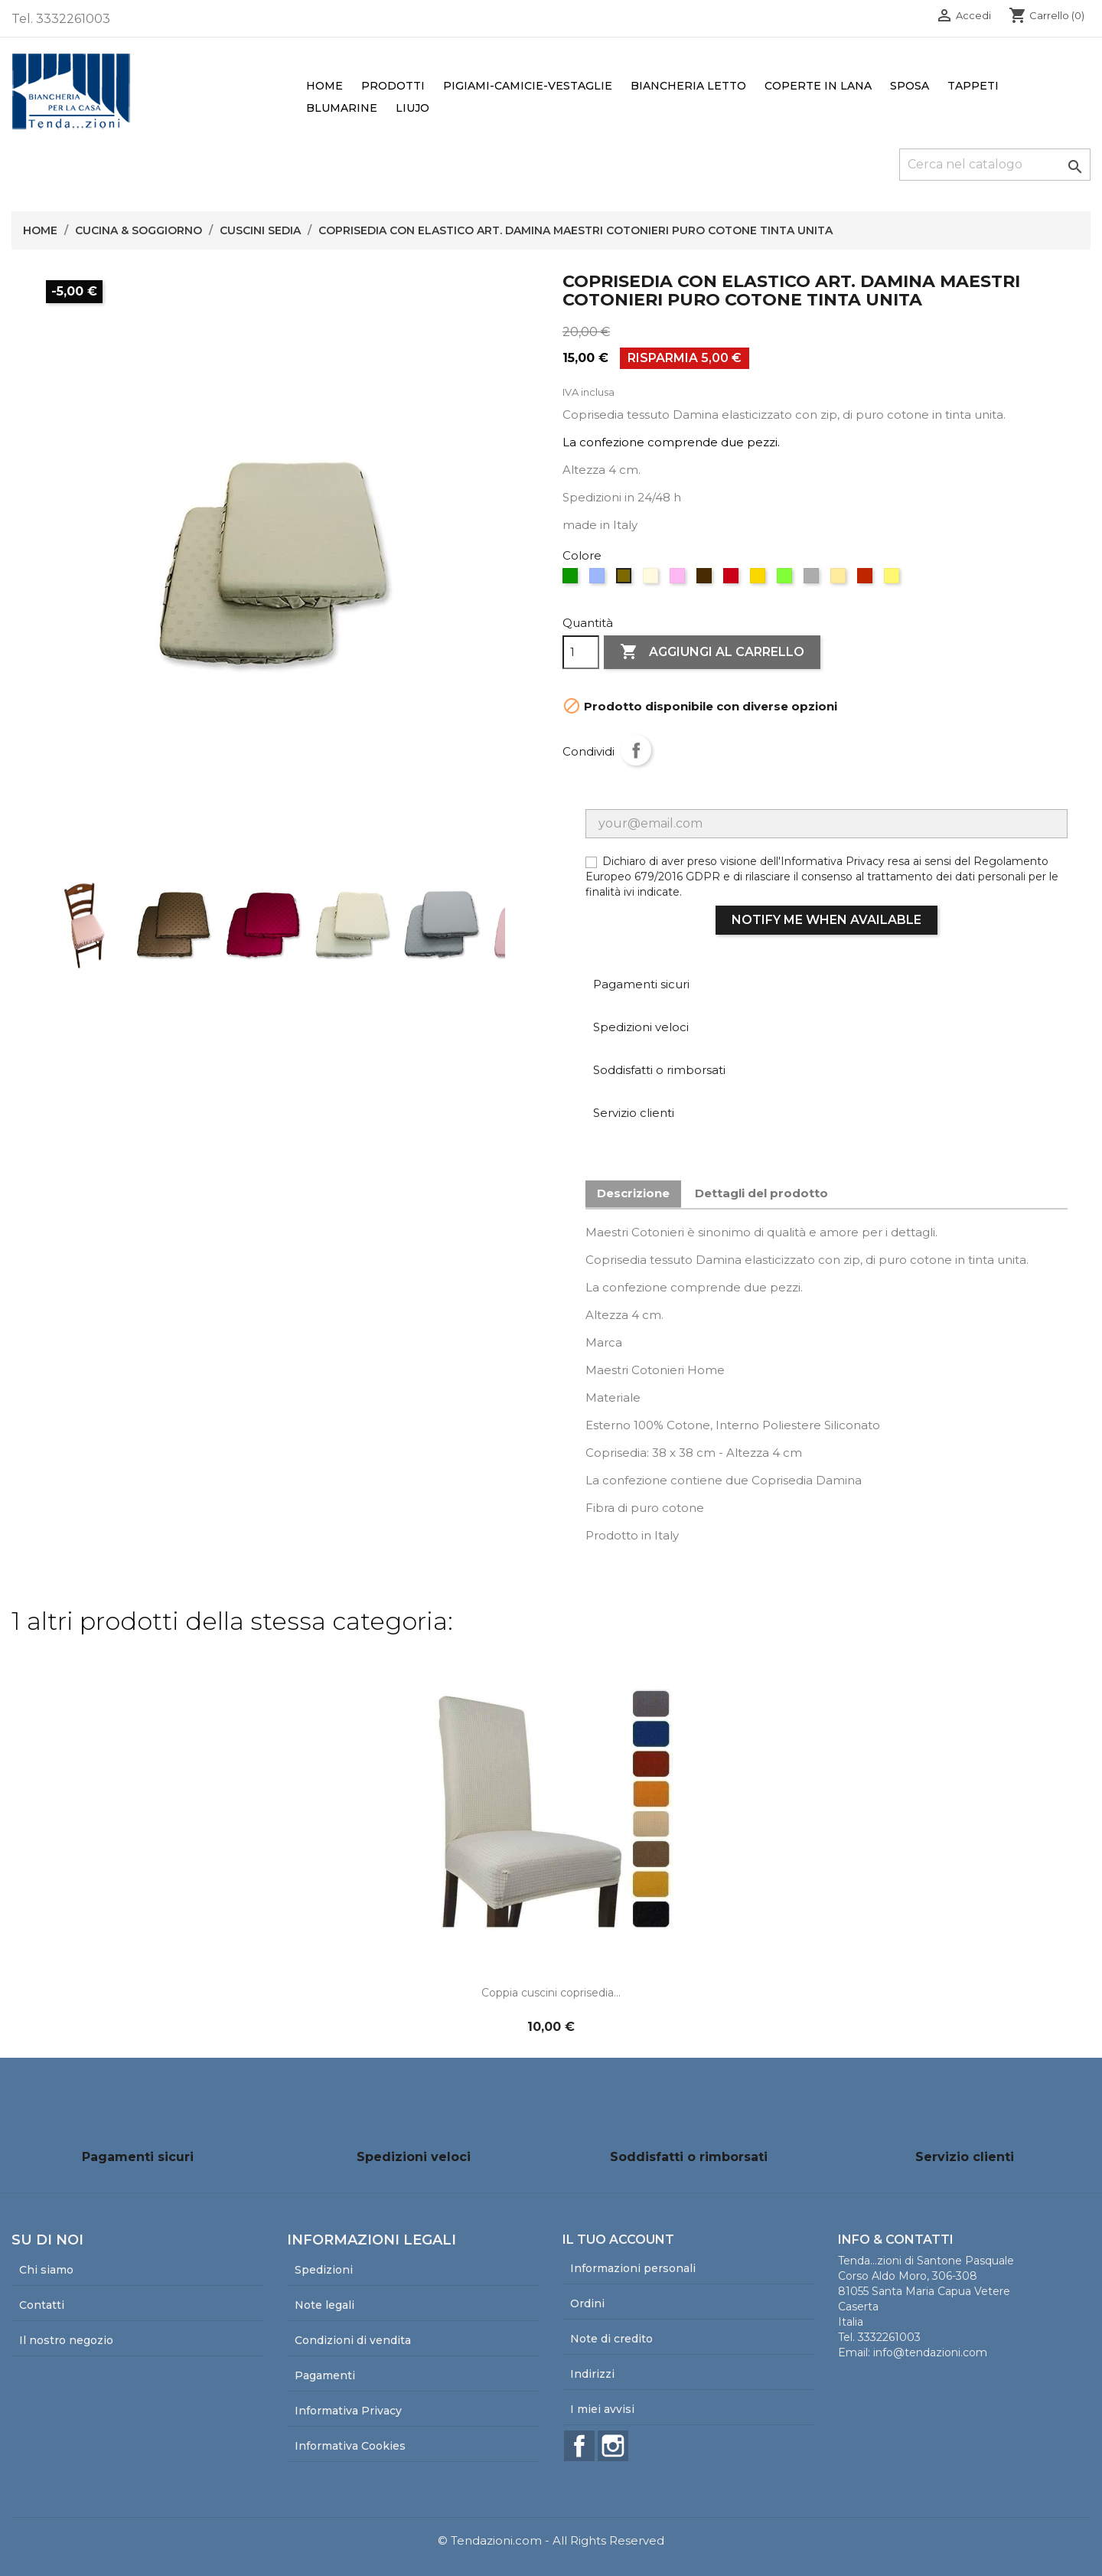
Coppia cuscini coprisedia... (551, 1993)
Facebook (579, 2446)
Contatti (41, 2305)
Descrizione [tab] (633, 1193)
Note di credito (611, 2339)
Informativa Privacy (348, 2411)
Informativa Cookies (350, 2446)
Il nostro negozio (66, 2340)
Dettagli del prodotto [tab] (761, 1193)
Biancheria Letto (688, 86)
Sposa (909, 86)
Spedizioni (324, 2270)
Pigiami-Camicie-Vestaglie (527, 86)
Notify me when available (826, 920)
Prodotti (393, 86)
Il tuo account (618, 2239)
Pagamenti (325, 2375)
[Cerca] (995, 165)
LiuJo (412, 108)
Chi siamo (46, 2270)
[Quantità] (580, 652)
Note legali (324, 2305)
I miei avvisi (602, 2409)
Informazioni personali (633, 2268)
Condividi (636, 750)
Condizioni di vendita (353, 2340)
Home (324, 86)
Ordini (587, 2303)
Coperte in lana (818, 86)
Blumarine (341, 108)
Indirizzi (592, 2374)
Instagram (613, 2446)
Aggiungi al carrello (712, 652)
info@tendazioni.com (930, 2352)
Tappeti (973, 86)
